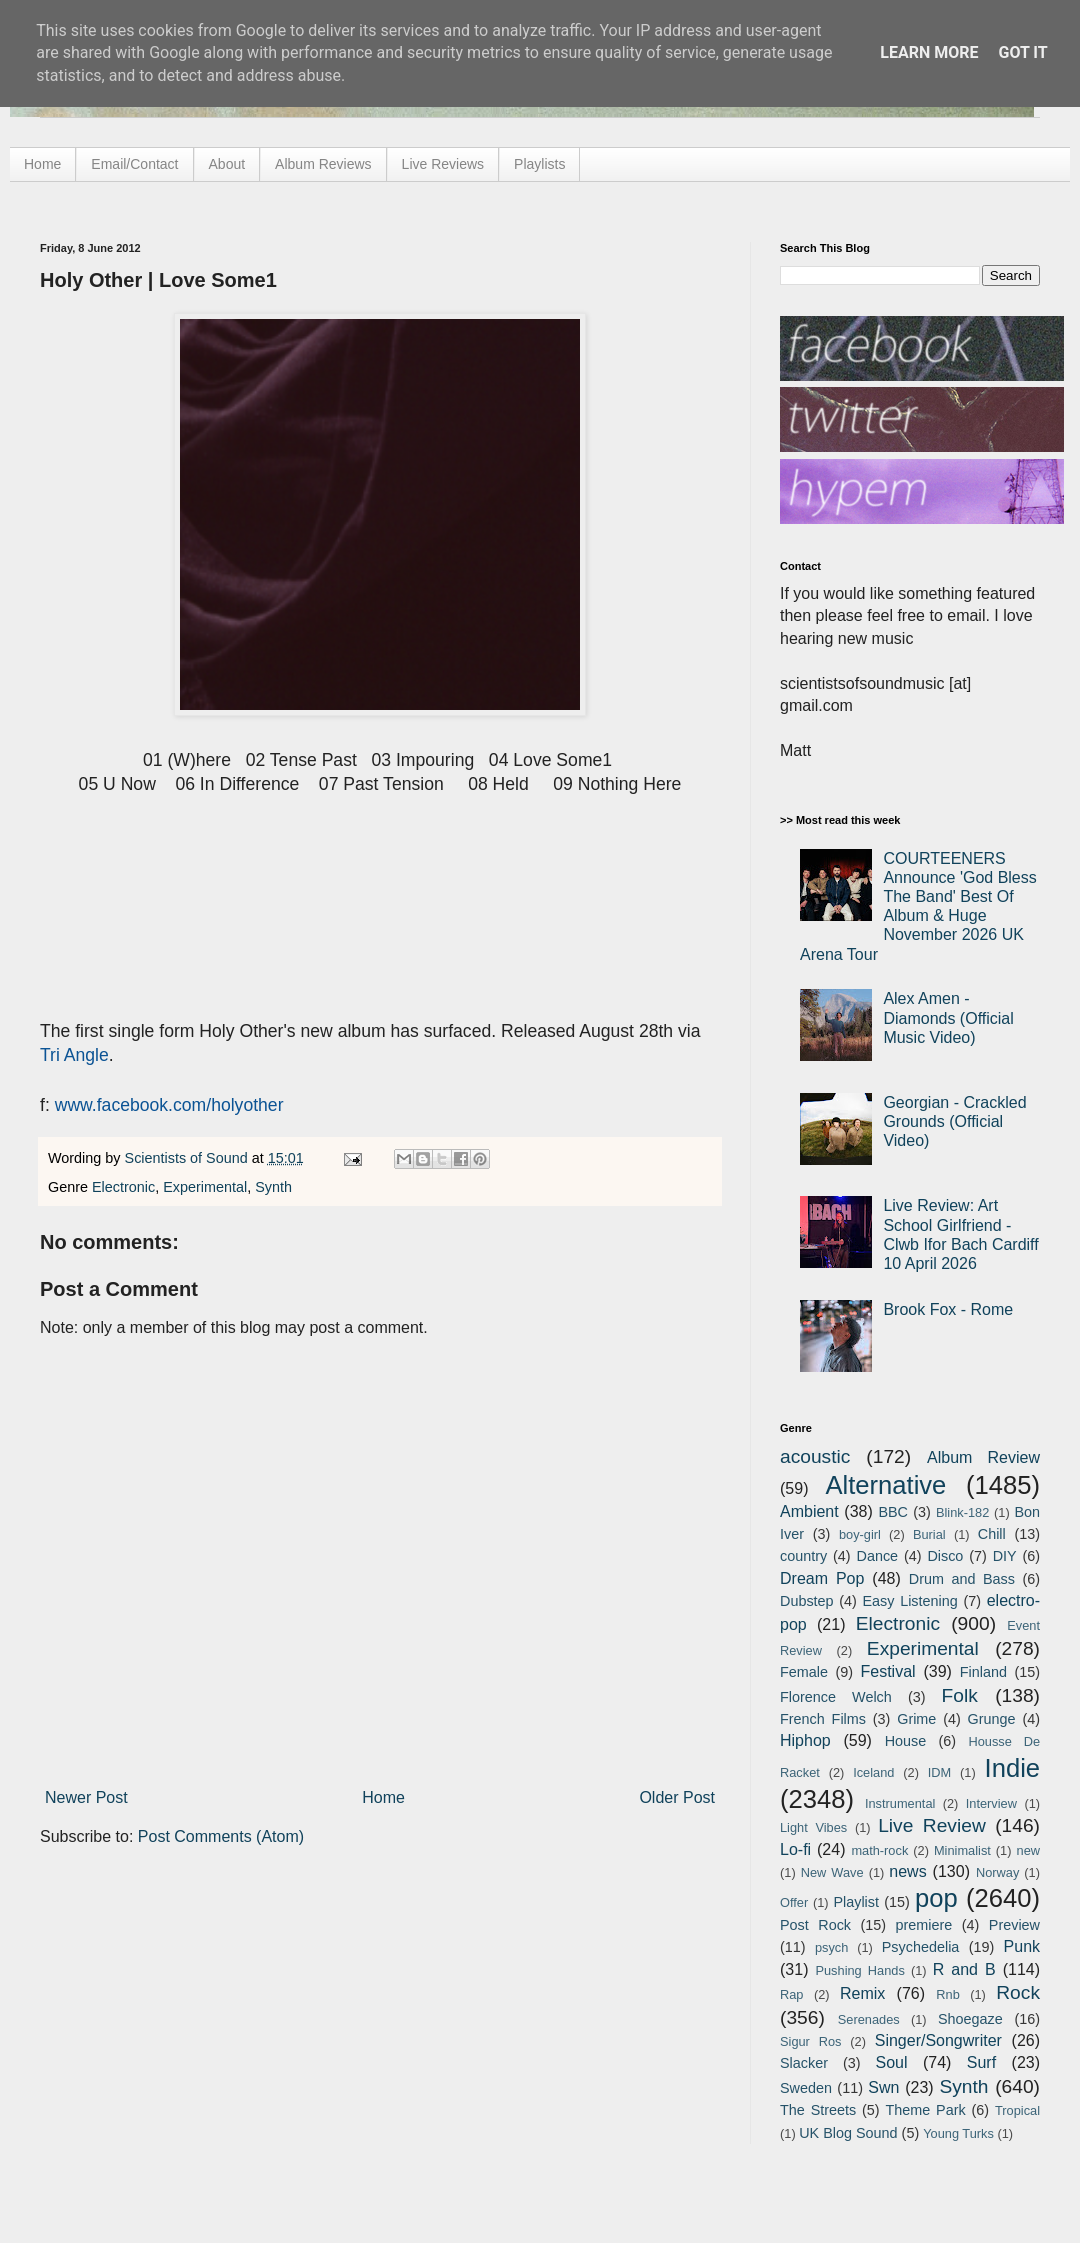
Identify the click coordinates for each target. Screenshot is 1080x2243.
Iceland (873, 1772)
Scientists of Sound (188, 1158)
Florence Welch (836, 1697)
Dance (877, 1556)
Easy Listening (910, 1601)
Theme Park (926, 2110)
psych (831, 1947)
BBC (893, 1512)
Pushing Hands (859, 1970)
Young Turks (958, 2133)
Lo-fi (795, 1849)
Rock (1018, 1992)
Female (804, 1672)
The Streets (818, 2110)
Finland (983, 1672)
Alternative (885, 1485)
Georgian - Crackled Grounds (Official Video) (954, 1121)
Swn (883, 2087)
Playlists (539, 164)
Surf (981, 2062)
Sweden (806, 2088)
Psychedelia (921, 1947)
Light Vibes (813, 1827)
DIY (1005, 1556)
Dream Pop (822, 1578)
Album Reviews (323, 164)
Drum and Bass (962, 1579)
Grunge (992, 1719)
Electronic (123, 1187)
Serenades (869, 2019)
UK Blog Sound (848, 2133)
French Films (823, 1719)
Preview (1014, 1925)
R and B (964, 1969)
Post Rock (815, 1925)
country (803, 1556)
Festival (887, 1671)
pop (936, 1898)
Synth (273, 1187)
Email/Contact (134, 164)
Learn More (929, 52)
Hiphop (805, 1740)
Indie (1013, 1768)
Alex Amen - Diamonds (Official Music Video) (948, 1017)
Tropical (1017, 2110)
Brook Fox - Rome (948, 1309)
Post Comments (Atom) (221, 1836)
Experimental (205, 1187)
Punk (1022, 1946)
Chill (992, 1534)
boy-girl (860, 1534)
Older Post (677, 1797)
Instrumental (900, 1803)
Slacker (804, 2063)
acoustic (815, 1456)
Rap (791, 1994)
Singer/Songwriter (938, 2040)
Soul (892, 2062)
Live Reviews (443, 164)
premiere (924, 1925)
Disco (945, 1556)
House (906, 1741)
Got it (1022, 52)
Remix (862, 1993)
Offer (794, 1902)
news (907, 1871)
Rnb (947, 1994)
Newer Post (86, 1797)
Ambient (809, 1511)
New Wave (832, 1872)
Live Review (932, 1825)
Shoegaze (970, 2019)
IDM (939, 1772)
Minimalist (962, 1850)
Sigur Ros (810, 2041)
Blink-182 (962, 1512)
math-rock (879, 1850)
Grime (916, 1719)
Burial (929, 1534)
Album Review (983, 1457)
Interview (991, 1803)
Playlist (856, 1902)
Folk (960, 1695)
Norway (997, 1872)
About (227, 164)
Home (42, 164)
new (1028, 1850)
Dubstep (807, 1601)
